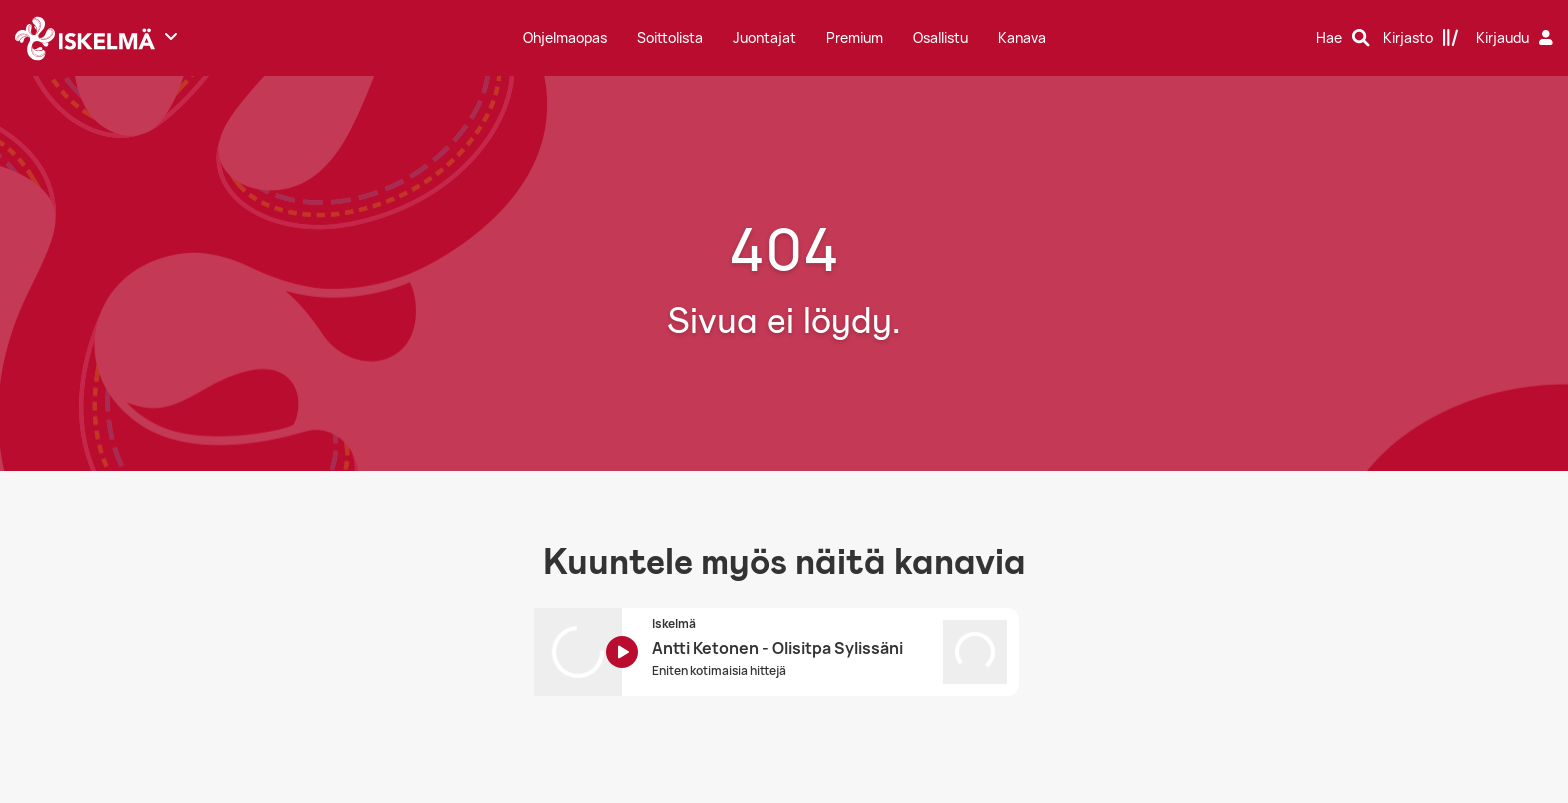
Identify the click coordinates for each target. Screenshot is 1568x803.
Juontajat (764, 37)
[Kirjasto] (1421, 38)
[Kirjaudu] (1517, 38)
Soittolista (670, 37)
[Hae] (1343, 38)
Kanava (1022, 37)
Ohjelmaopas (565, 37)
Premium (854, 37)
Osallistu (940, 37)
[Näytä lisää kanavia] (171, 36)
